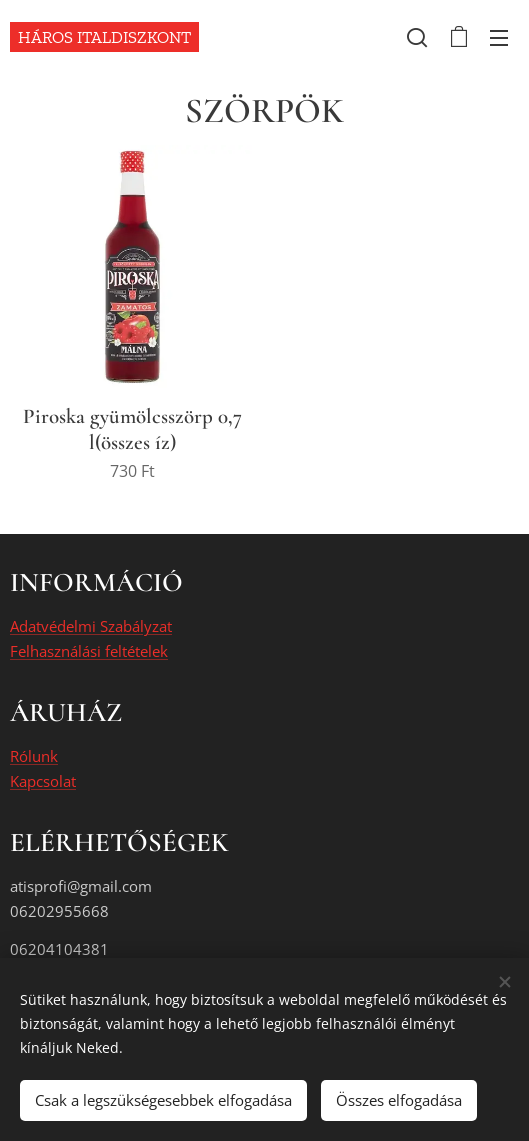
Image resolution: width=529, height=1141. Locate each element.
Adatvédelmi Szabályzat (91, 627)
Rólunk (34, 757)
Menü (499, 38)
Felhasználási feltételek (89, 651)
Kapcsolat (43, 781)
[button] (417, 37)
